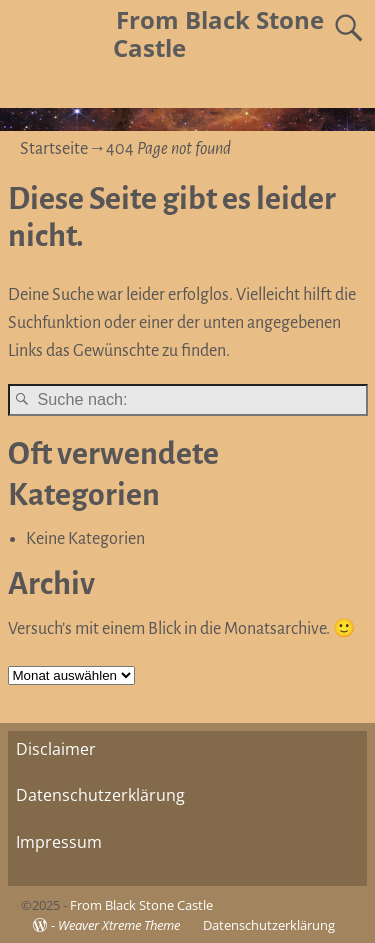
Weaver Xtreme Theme (119, 925)
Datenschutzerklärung (100, 795)
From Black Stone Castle (219, 34)
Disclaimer (56, 749)
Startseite (54, 149)
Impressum (59, 842)
